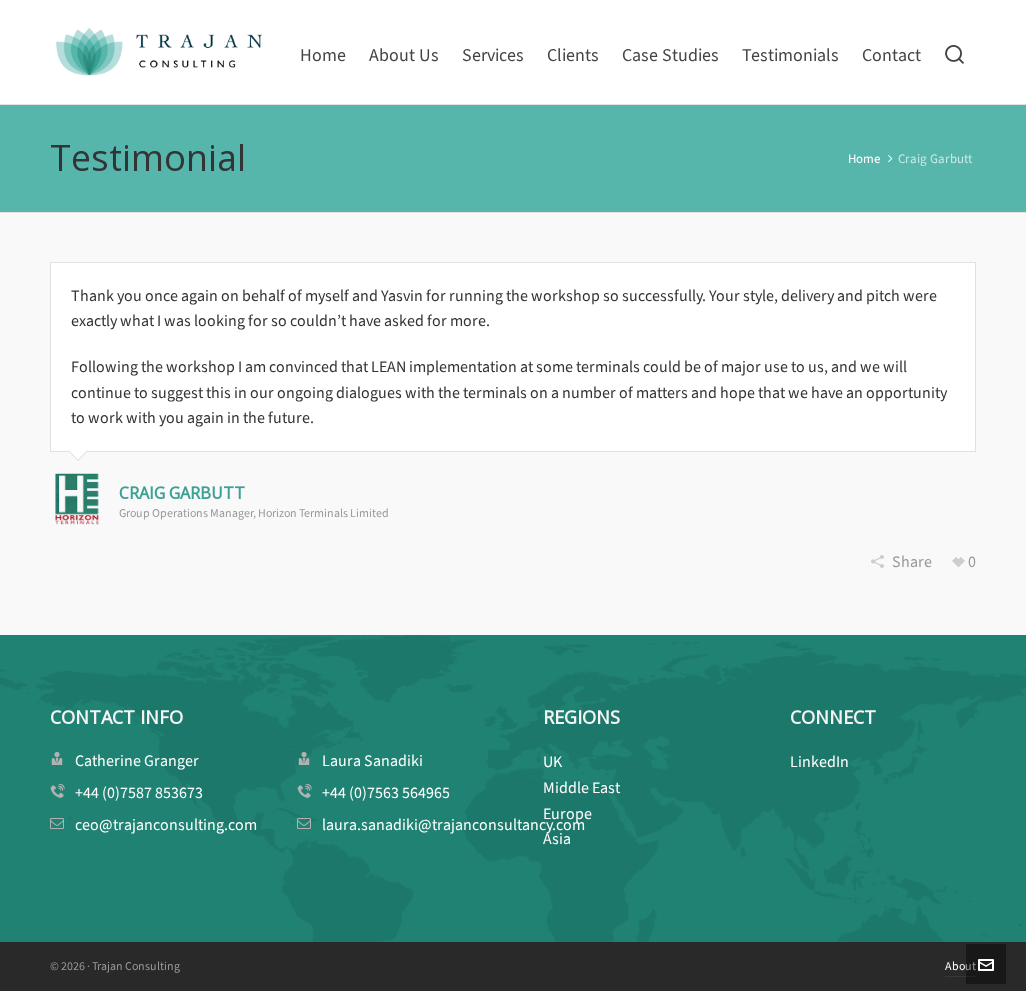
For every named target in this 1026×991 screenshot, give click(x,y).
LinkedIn (819, 761)
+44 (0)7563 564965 (386, 792)
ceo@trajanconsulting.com (166, 824)
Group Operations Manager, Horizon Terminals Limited (254, 513)
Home (864, 158)
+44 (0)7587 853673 (139, 792)
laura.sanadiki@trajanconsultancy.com (453, 824)
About (960, 966)
